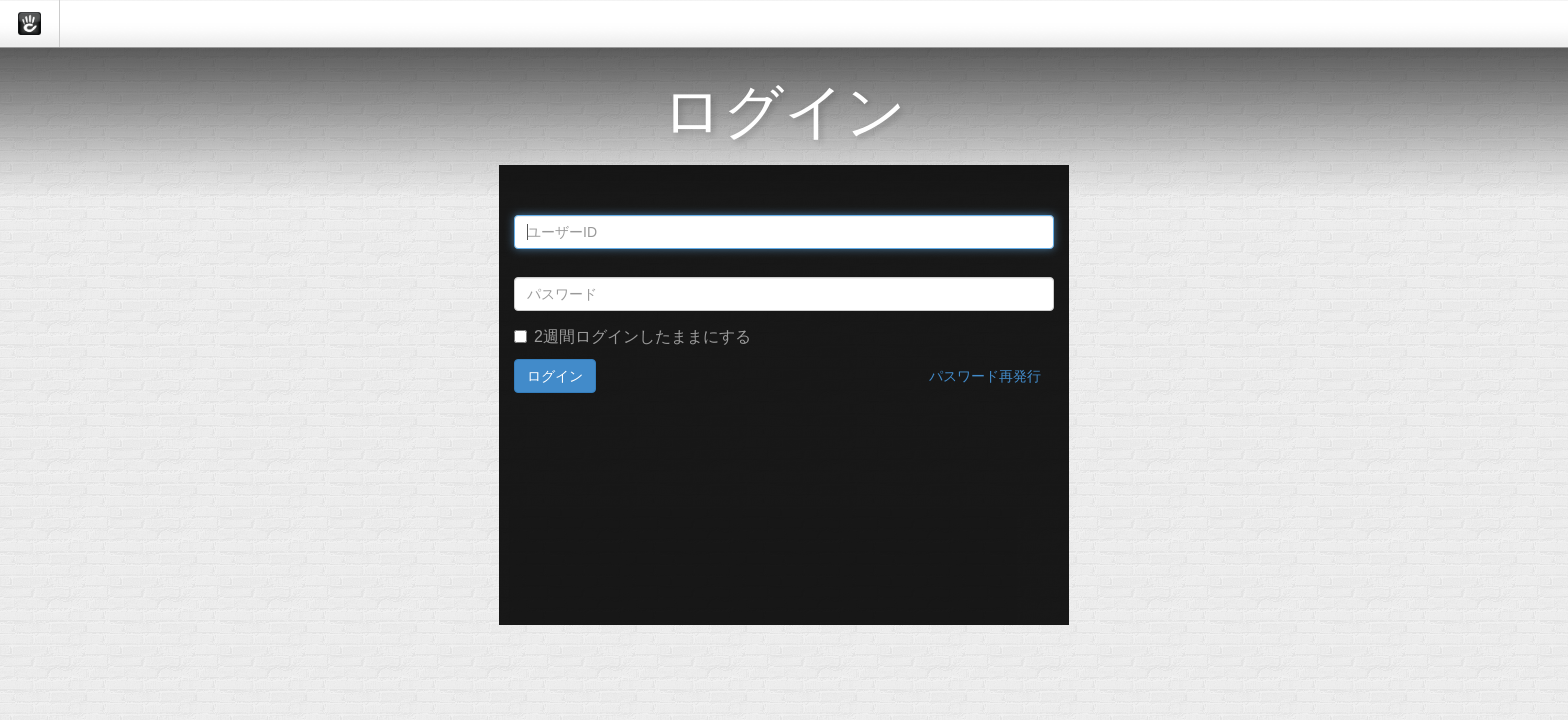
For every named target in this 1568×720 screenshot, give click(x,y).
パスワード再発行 (985, 376)
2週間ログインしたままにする (632, 336)
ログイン (555, 376)
